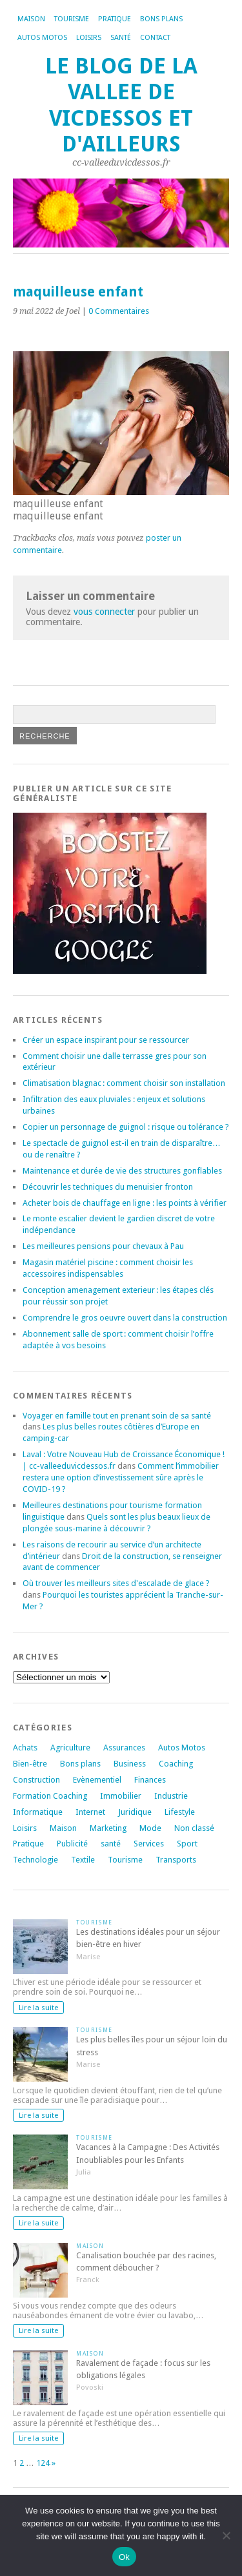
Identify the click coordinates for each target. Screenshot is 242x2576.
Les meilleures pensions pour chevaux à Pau (103, 1246)
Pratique (114, 19)
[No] (225, 2535)
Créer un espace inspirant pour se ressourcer (106, 1040)
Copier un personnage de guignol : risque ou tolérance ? (126, 1127)
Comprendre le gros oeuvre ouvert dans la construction (125, 1317)
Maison (31, 19)
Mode (150, 1828)
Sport (187, 1843)
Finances (150, 1780)
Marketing (108, 1828)
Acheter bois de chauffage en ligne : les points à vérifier (125, 1203)
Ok (124, 2557)
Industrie (171, 1796)
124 (43, 2463)
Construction (36, 1780)
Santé (120, 38)
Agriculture (70, 1747)
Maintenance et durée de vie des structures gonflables (122, 1171)
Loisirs (88, 38)
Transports (176, 1859)
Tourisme (71, 19)
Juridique (135, 1812)
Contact (155, 38)
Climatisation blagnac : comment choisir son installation (124, 1083)
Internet (90, 1812)
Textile (83, 1859)
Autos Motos (42, 38)
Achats (25, 1747)
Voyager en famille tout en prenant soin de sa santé (117, 1415)
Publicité (72, 1843)
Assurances (124, 1747)
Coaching (176, 1763)
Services (149, 1843)
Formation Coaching (50, 1796)
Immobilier (120, 1796)
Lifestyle (180, 1812)
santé (111, 1843)
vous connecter (104, 611)
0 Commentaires (118, 311)
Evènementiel (97, 1780)
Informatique (38, 1812)
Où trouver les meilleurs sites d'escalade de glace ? (116, 1583)
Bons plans (161, 19)
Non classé (194, 1828)
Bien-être (30, 1763)
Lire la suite (38, 2007)
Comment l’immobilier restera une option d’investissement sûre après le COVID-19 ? (121, 1477)
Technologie (35, 1859)
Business (130, 1763)
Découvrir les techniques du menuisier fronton (108, 1187)
